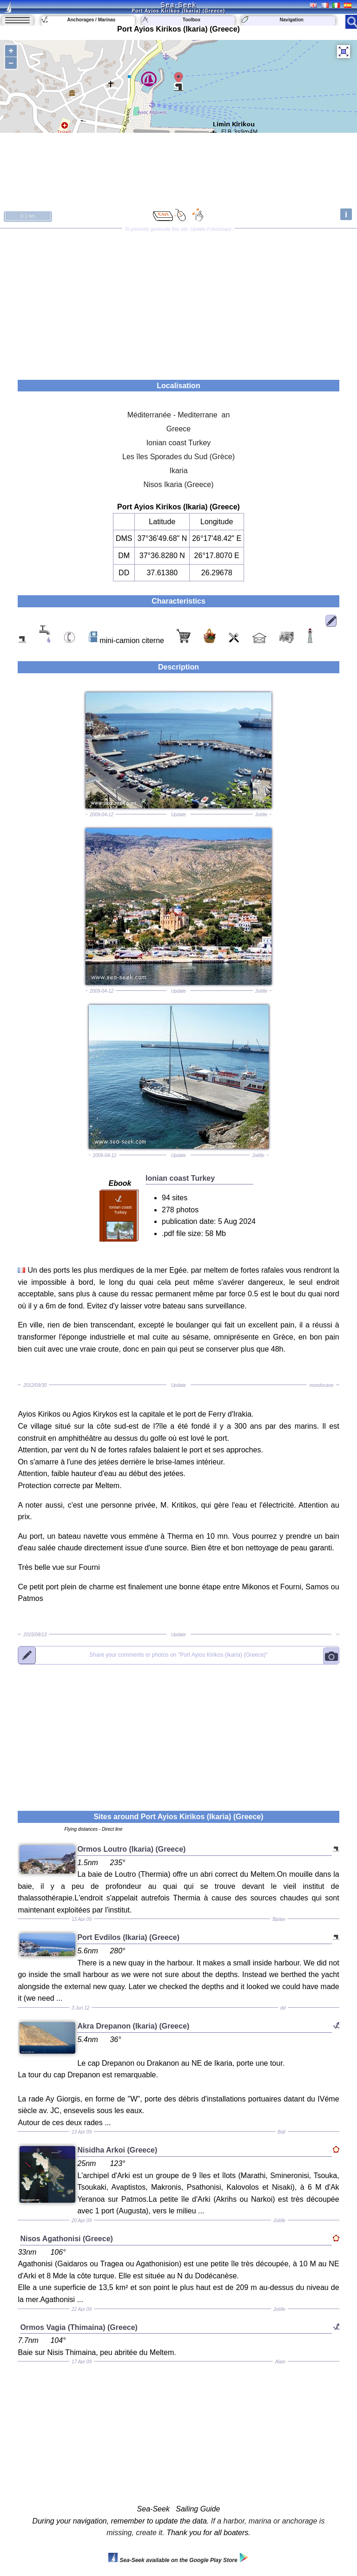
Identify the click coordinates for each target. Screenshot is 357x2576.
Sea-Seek (178, 4)
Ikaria (178, 471)
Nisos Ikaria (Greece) (178, 484)
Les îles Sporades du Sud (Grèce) (178, 457)
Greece (178, 429)
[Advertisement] (178, 301)
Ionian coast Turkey (178, 443)
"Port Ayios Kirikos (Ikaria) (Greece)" (178, 1655)
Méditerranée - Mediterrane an (178, 415)
